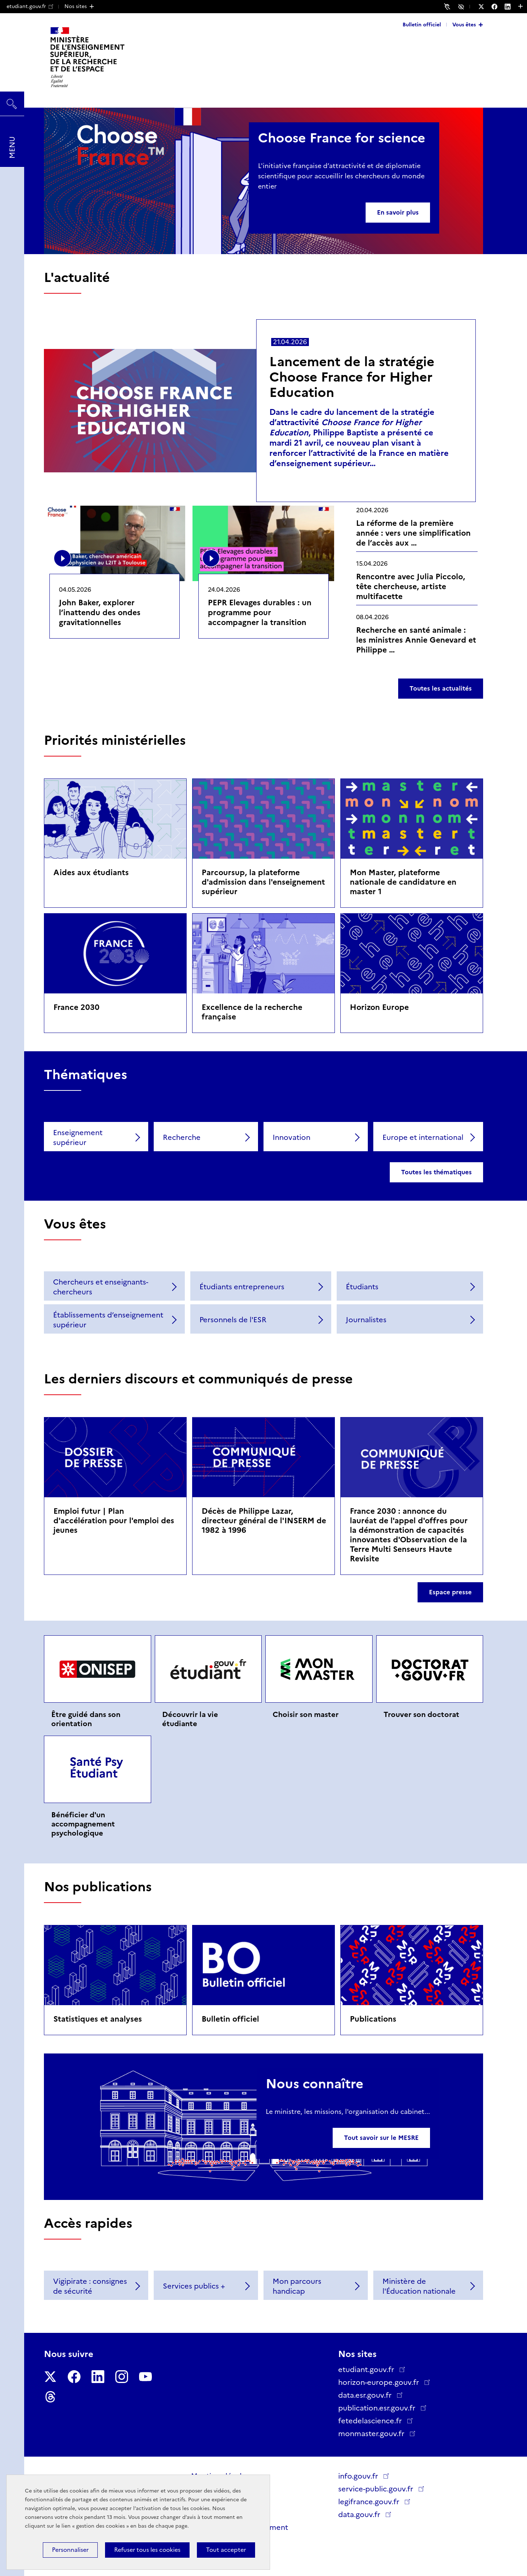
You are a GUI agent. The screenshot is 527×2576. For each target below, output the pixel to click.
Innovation (291, 1137)
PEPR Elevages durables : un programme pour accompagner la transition (259, 612)
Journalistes (366, 1319)
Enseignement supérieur (77, 1137)
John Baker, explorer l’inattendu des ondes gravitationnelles (100, 612)
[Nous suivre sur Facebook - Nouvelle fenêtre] (498, 7)
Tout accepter (226, 2549)
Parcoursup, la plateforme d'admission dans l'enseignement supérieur (263, 882)
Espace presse (450, 1592)
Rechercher (12, 100)
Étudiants (362, 1286)
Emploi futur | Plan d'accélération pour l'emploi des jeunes (113, 1520)
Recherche (182, 1137)
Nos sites (75, 6)
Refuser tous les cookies (147, 2549)
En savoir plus (398, 212)
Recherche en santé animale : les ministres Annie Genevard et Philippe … (416, 639)
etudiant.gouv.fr (30, 6)
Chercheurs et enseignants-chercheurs (100, 1287)
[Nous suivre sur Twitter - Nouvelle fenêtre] (485, 7)
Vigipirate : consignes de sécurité (90, 2286)
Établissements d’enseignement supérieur (108, 1320)
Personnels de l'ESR (232, 1319)
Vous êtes (464, 24)
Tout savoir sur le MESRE (381, 2137)
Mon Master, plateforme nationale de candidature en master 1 (403, 882)
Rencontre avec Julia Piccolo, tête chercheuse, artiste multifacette (410, 586)
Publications (373, 2018)
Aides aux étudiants (91, 872)
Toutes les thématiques (436, 1172)
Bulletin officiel (422, 24)
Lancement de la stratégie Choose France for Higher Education (351, 376)
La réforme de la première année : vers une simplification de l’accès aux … (413, 532)
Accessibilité (462, 6)
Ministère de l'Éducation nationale (419, 2286)
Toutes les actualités (441, 688)
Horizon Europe (379, 1007)
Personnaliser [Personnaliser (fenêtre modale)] (70, 2549)
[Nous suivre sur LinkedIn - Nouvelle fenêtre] (511, 7)
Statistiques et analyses (97, 2018)
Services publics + (194, 2286)
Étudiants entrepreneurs (241, 1286)
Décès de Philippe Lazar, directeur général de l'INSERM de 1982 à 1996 (264, 1520)
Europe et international (422, 1137)
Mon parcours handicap (297, 2286)
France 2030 (76, 1007)
